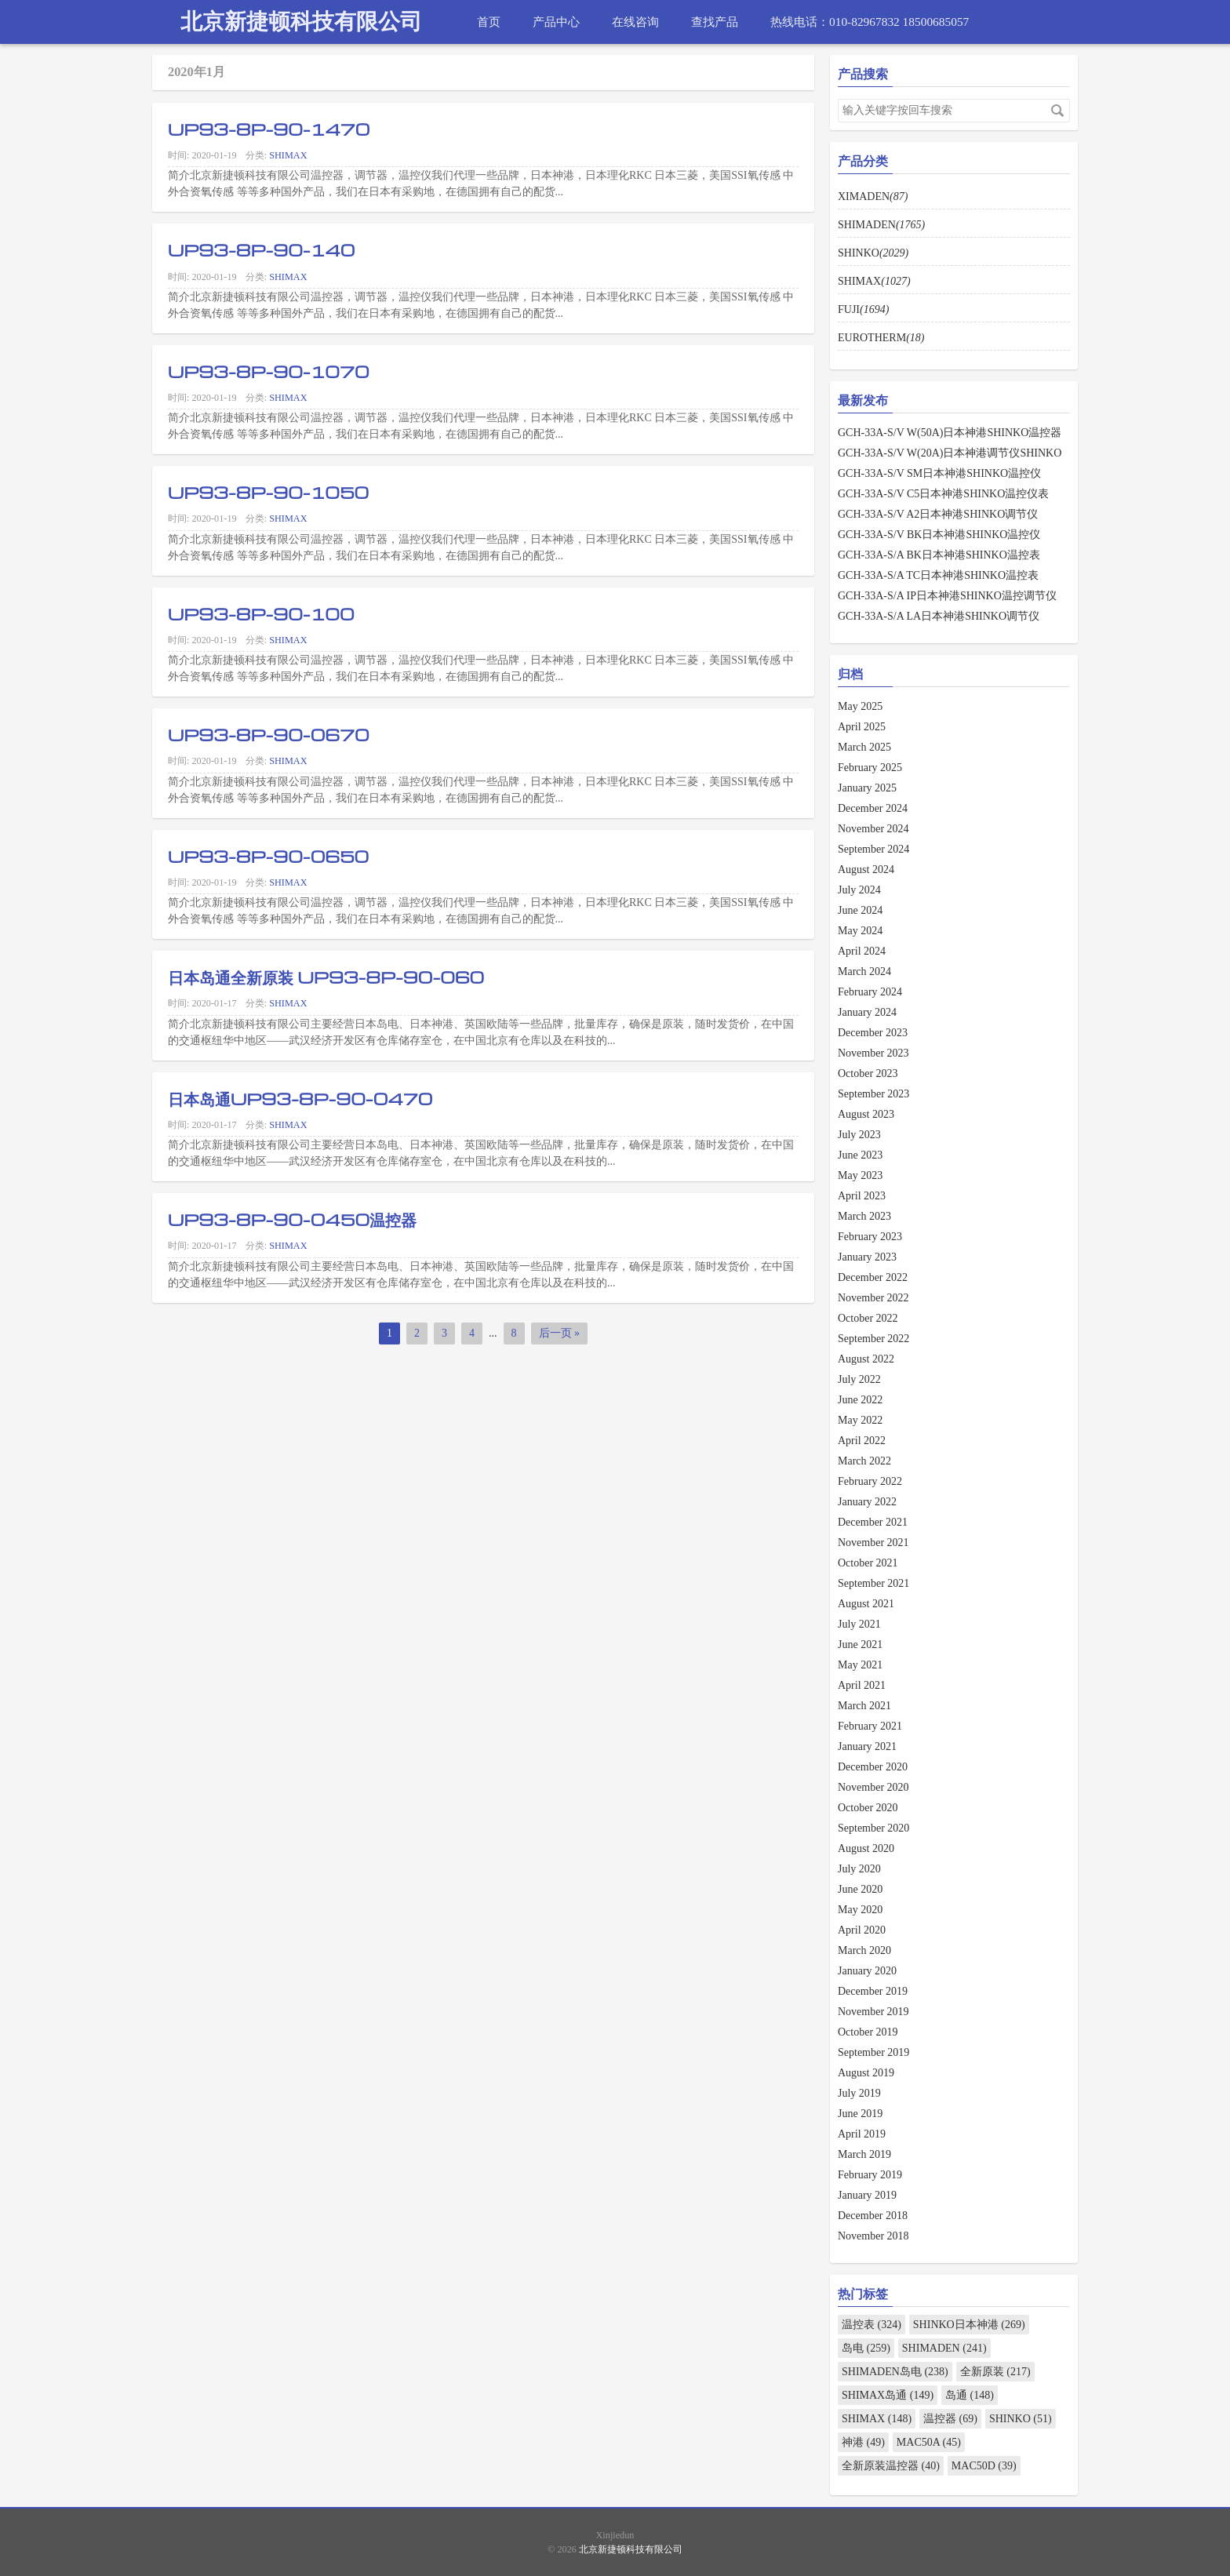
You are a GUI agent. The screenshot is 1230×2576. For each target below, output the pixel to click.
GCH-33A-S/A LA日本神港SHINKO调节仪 (938, 616)
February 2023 (870, 1237)
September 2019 (873, 2052)
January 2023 (867, 1257)
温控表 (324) (871, 2324)
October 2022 (868, 1318)
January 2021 (867, 1746)
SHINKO (873, 253)
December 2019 (873, 1991)
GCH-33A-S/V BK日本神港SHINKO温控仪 (939, 534)
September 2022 (873, 1338)
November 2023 (873, 1053)
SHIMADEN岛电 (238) (895, 2372)
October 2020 (868, 1808)
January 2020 (867, 1971)
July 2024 (859, 890)
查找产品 (714, 21)
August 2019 (866, 2073)
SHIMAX (288, 155)
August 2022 (866, 1359)
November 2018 (873, 2236)
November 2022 (873, 1298)
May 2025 (860, 706)
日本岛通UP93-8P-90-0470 (300, 1098)
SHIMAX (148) (877, 2419)
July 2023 (859, 1135)
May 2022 (860, 1420)
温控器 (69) (950, 2419)
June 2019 (860, 2113)
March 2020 (864, 1950)
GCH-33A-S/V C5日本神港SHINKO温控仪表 (943, 494)
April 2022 (862, 1440)
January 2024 (867, 1012)
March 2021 (864, 1706)
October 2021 (868, 1563)
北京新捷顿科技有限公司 (301, 21)
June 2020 (860, 1889)
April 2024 (862, 951)
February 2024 (870, 992)
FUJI (863, 309)
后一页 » (559, 1333)
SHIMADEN (881, 225)
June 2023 (860, 1155)
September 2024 (873, 849)
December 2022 (873, 1277)
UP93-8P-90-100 (261, 613)
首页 (488, 21)
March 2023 (864, 1216)
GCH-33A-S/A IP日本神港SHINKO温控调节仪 (947, 596)
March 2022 (864, 1461)
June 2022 (860, 1400)
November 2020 (873, 1787)
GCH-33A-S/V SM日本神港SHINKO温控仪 (939, 473)
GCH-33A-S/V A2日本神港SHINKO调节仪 (938, 514)
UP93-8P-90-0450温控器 (292, 1219)
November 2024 (873, 829)
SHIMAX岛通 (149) (887, 2395)
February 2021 (870, 1726)
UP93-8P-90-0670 (268, 734)
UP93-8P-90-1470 (269, 129)
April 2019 (862, 2134)
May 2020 (860, 1910)
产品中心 (556, 21)
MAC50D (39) (984, 2466)
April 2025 (862, 727)
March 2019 (864, 2154)
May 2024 (860, 931)
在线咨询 (635, 21)
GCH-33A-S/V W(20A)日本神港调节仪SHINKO (949, 453)
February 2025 (870, 767)
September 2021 (873, 1583)
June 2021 (860, 1644)
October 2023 (868, 1073)
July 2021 (859, 1624)
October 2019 (868, 2032)
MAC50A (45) (929, 2442)
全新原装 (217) (995, 2372)
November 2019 (873, 2012)
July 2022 (859, 1379)
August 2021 (866, 1604)
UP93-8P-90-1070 (268, 371)
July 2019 (859, 2093)
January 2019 (867, 2195)
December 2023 (873, 1033)
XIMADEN (873, 196)
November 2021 (873, 1542)
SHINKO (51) (1020, 2419)
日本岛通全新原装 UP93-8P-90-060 (326, 977)
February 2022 (870, 1481)
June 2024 (860, 910)
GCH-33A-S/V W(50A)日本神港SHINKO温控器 (949, 432)
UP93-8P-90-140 (261, 249)
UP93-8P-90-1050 (268, 492)
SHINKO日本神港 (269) (969, 2324)
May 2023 (860, 1175)
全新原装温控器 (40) (891, 2466)
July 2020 (859, 1869)
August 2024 (866, 869)
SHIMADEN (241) (944, 2348)
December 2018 (873, 2215)
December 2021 (873, 1522)
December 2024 (873, 808)
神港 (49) (863, 2442)
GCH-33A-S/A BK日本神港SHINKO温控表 (939, 555)
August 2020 (866, 1848)
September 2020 (873, 1828)
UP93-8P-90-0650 (268, 856)
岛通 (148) (969, 2395)
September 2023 (873, 1094)
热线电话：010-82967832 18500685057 (869, 21)
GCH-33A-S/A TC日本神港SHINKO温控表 (938, 575)
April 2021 (862, 1685)
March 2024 (864, 971)
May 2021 (860, 1665)
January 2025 (867, 788)
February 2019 (870, 2175)
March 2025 (864, 747)
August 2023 (866, 1114)
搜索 (1057, 110)
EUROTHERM (881, 338)
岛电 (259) (866, 2348)
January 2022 (867, 1502)
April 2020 (862, 1930)
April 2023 (862, 1196)
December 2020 (873, 1767)
